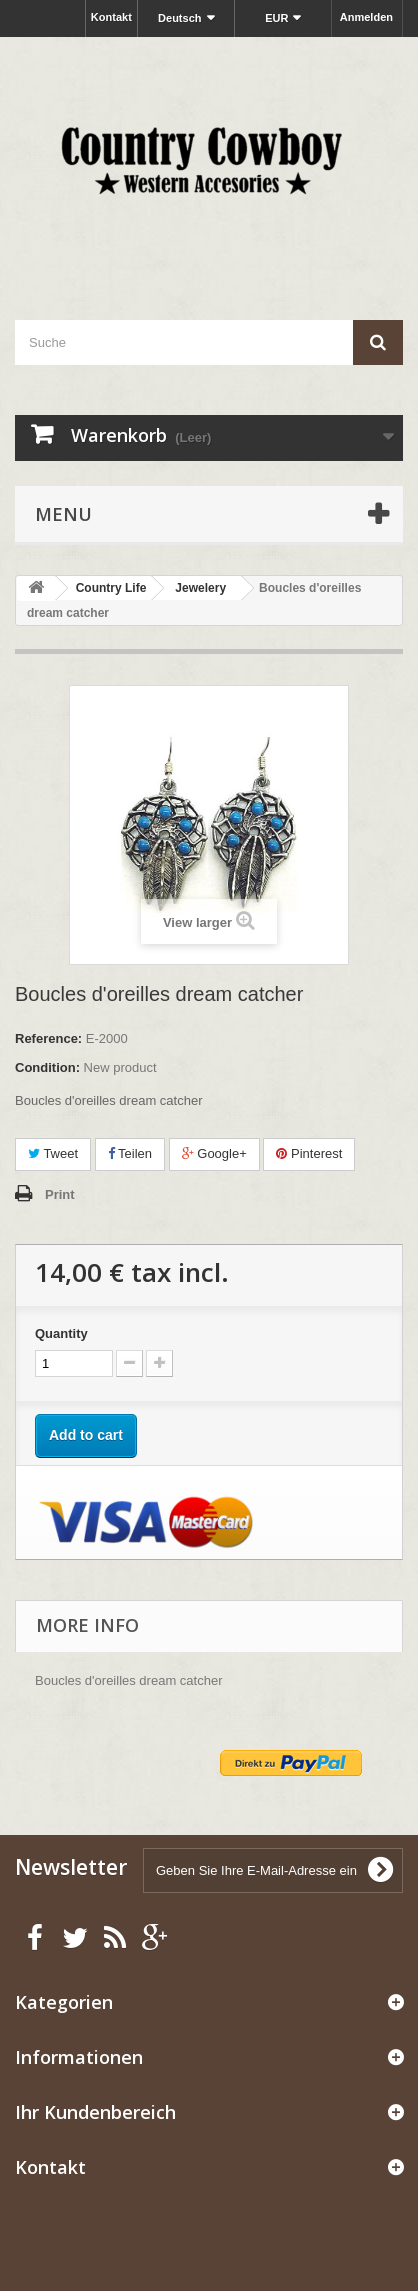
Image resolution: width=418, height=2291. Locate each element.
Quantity (61, 1333)
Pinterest (309, 1153)
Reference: (48, 1038)
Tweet (53, 1153)
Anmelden (366, 17)
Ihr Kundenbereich (95, 2112)
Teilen (130, 1153)
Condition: (47, 1067)
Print (60, 1194)
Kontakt (111, 17)
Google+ (214, 1153)
